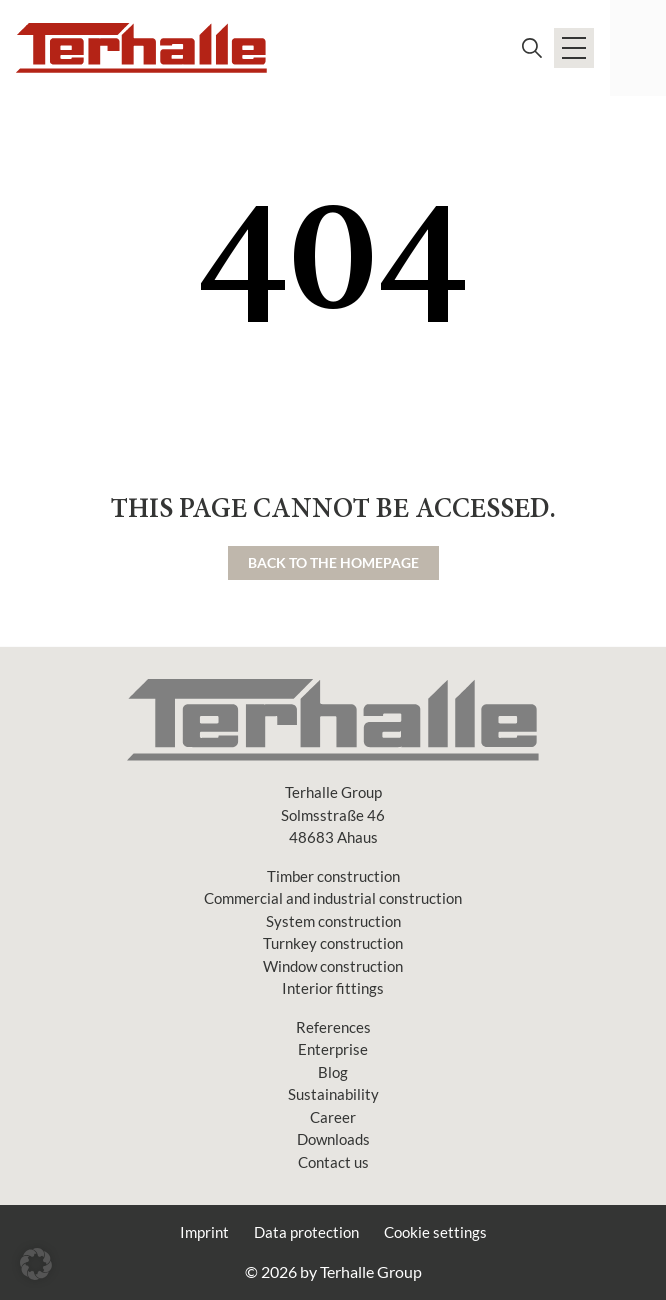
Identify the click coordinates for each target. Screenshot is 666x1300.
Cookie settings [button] (435, 1232)
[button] (36, 1264)
